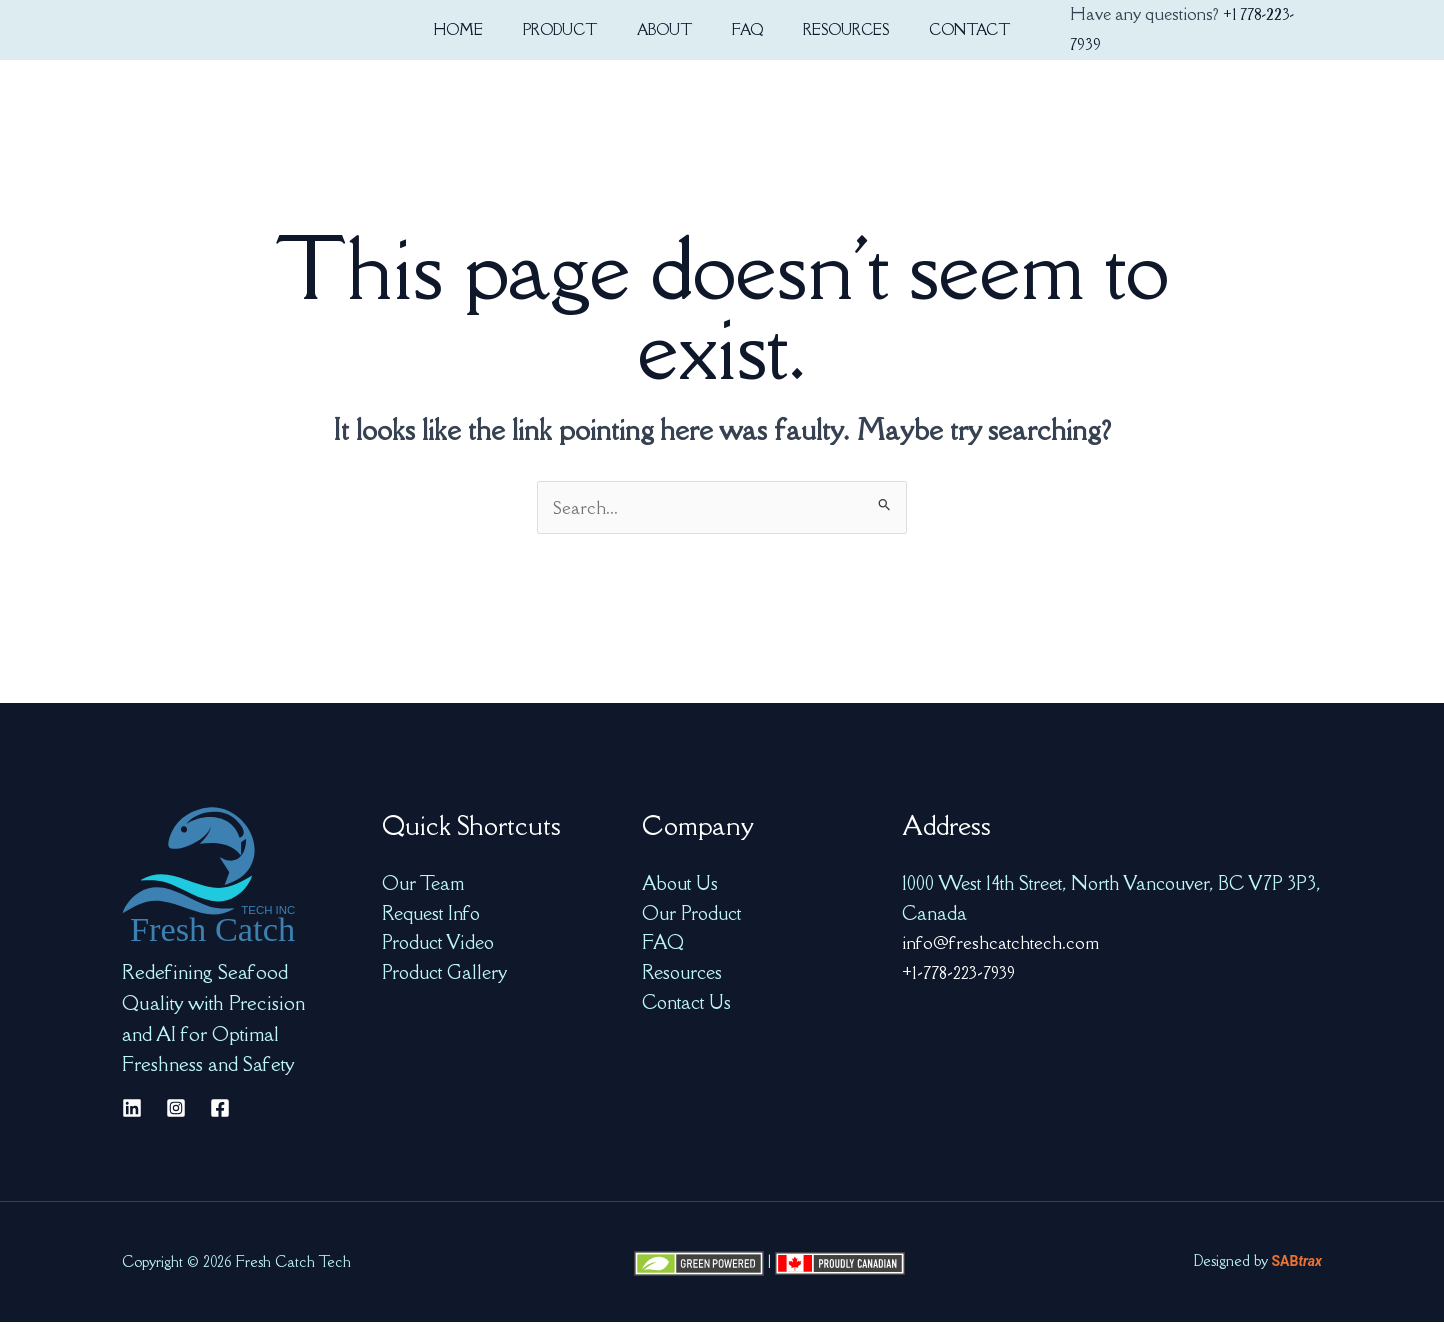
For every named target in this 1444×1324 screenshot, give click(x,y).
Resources (682, 974)
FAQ (663, 944)
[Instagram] (176, 1110)
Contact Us (686, 1004)
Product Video (438, 944)
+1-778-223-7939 (963, 974)
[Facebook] (220, 1110)
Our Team (423, 885)
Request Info (431, 915)
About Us (680, 885)
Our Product (691, 915)
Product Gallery (444, 974)
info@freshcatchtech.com (1002, 944)
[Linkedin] (132, 1110)
